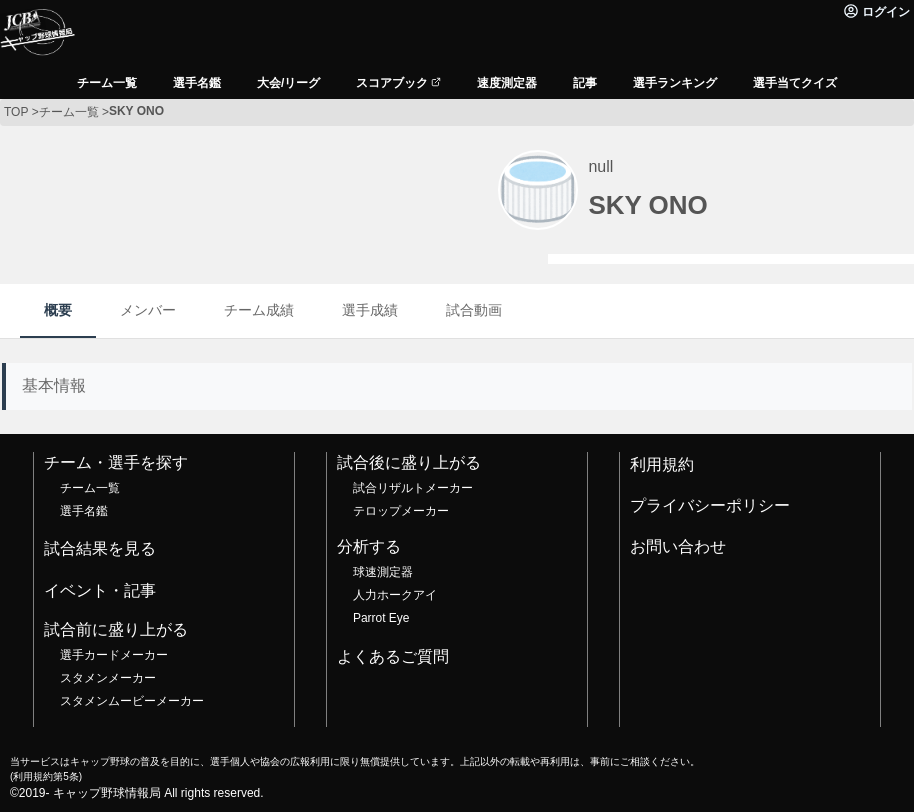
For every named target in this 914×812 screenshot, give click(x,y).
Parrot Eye (381, 618)
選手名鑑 (84, 511)
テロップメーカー (401, 511)
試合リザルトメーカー (413, 488)
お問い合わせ (678, 546)
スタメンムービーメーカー (132, 701)
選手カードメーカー (114, 655)
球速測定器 (383, 572)
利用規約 (662, 464)
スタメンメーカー (108, 678)
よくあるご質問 (393, 656)
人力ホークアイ (395, 595)
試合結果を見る (100, 548)
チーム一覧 (90, 488)
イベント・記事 (100, 590)
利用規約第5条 (45, 776)
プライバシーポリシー (710, 505)
